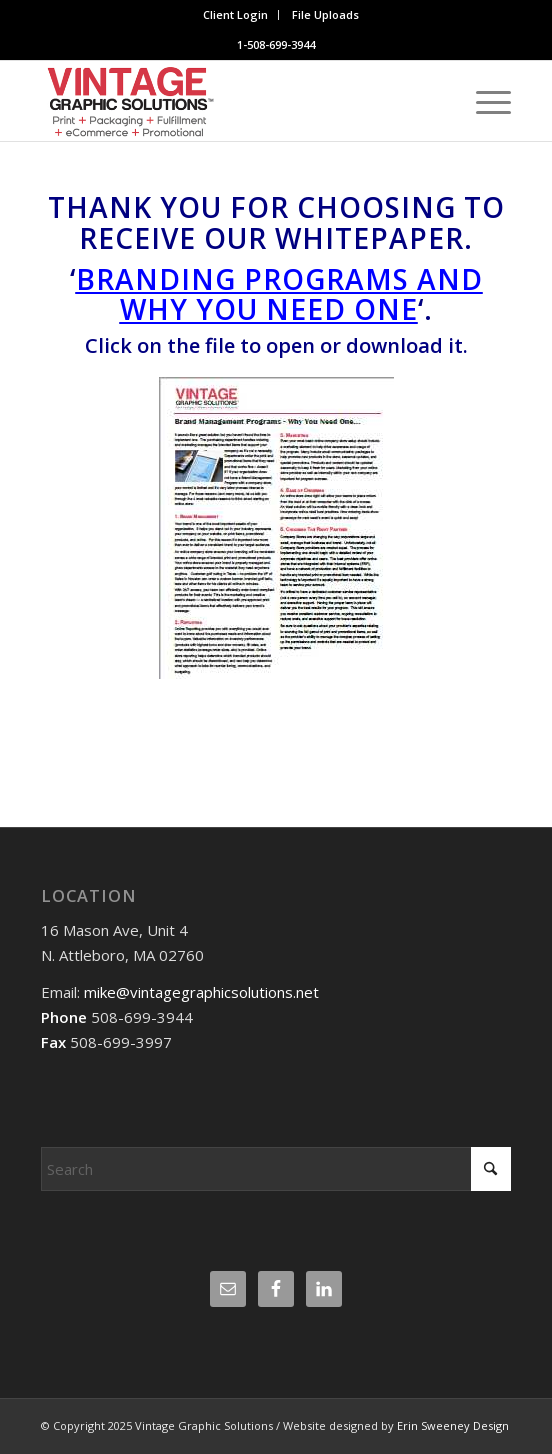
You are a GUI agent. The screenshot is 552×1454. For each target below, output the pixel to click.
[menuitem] (236, 15)
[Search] (275, 1169)
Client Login (235, 14)
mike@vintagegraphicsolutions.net (199, 992)
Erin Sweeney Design (453, 1425)
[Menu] (483, 101)
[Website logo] (228, 101)
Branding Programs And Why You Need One (279, 294)
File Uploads (325, 14)
